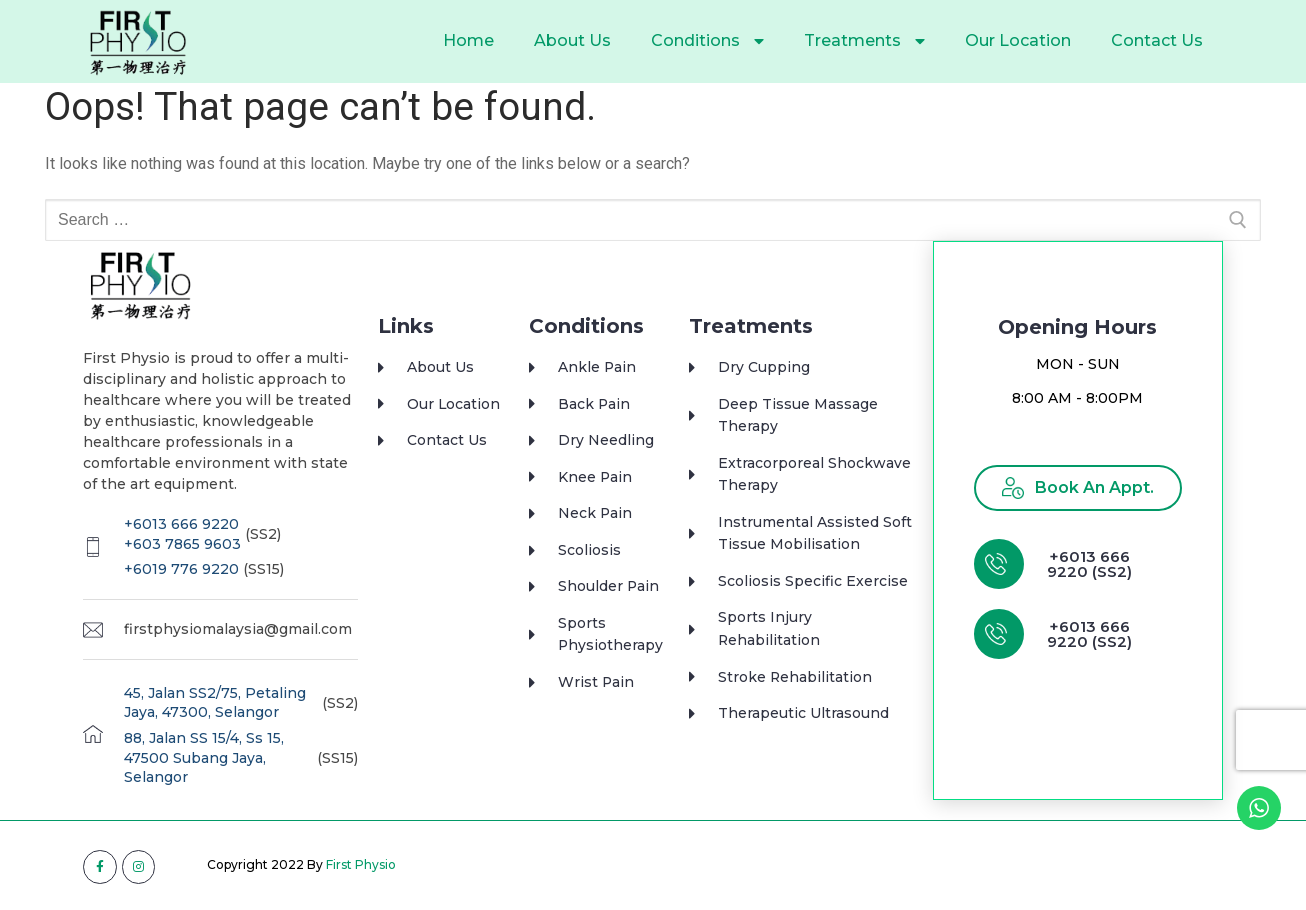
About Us (572, 40)
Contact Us (1157, 40)
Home (468, 40)
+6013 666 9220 (181, 524)
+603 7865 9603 (182, 544)
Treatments (864, 41)
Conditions (707, 41)
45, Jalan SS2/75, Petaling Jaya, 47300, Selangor (215, 703)
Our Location (1018, 40)
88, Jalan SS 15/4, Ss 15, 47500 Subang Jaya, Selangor (204, 757)
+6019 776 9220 (181, 569)
